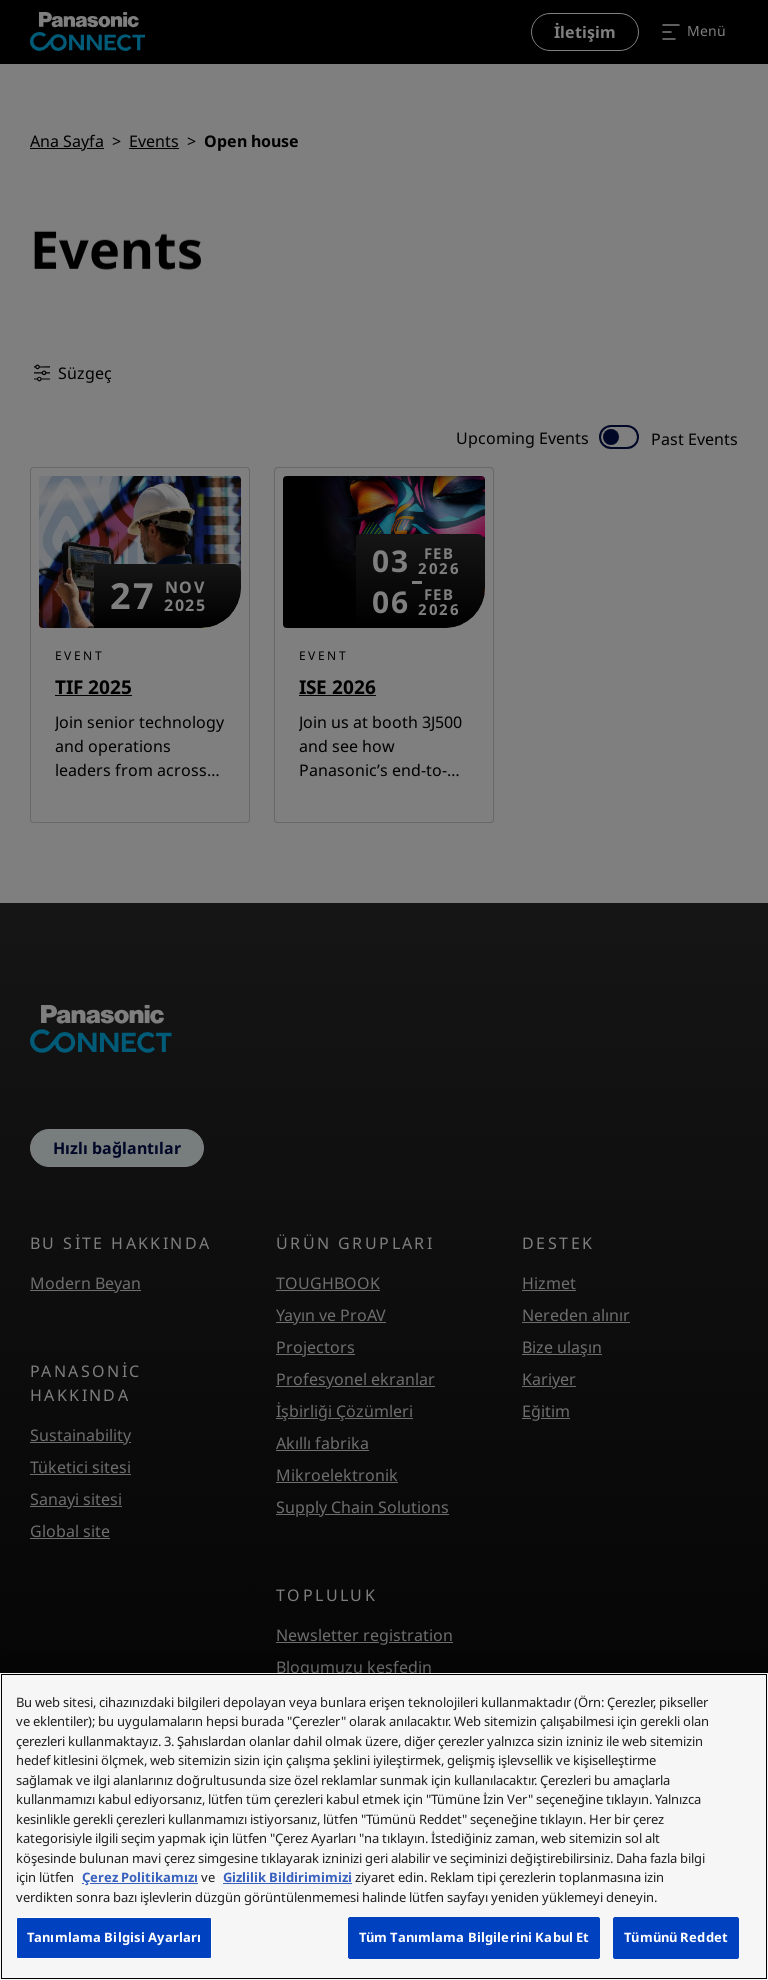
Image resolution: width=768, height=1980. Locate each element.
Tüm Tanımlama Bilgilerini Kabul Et (474, 1937)
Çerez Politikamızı (140, 1877)
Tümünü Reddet (676, 1937)
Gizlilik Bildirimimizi (287, 1877)
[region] (384, 1826)
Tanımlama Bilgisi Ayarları (114, 1937)
